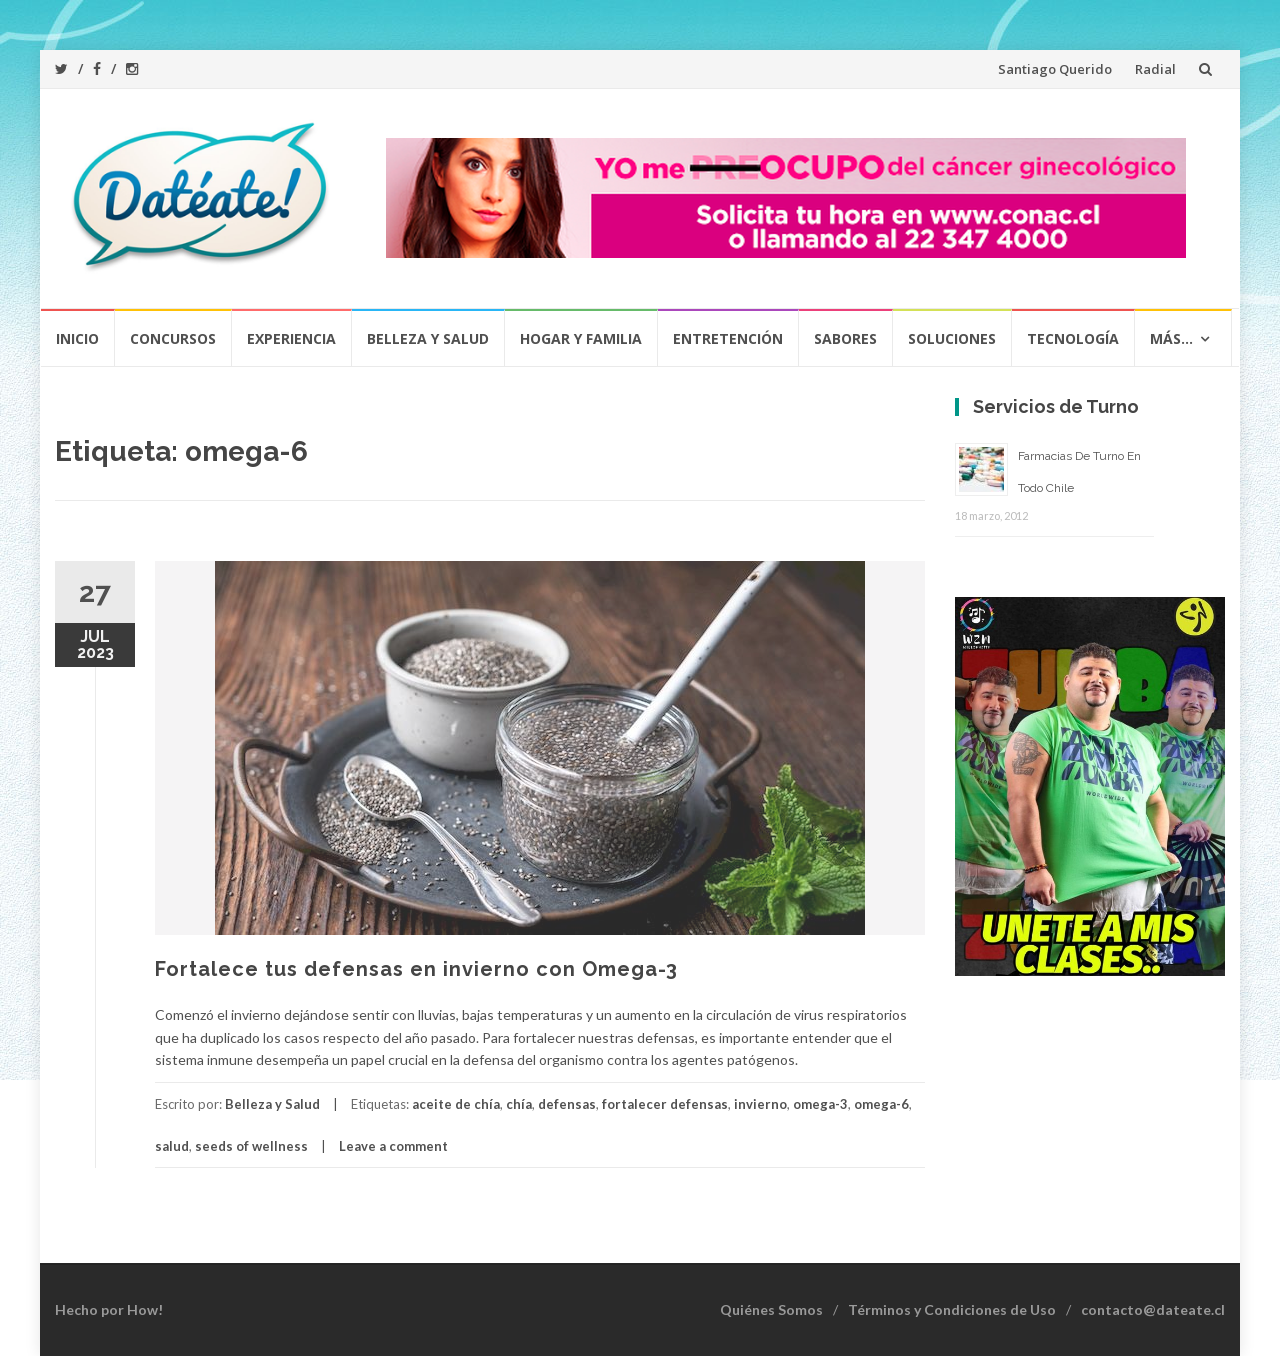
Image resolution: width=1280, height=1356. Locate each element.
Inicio (77, 338)
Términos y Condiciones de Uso (952, 1309)
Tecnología (1073, 338)
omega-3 (820, 1104)
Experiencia (291, 338)
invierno (760, 1104)
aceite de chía (456, 1104)
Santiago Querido (1055, 69)
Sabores (845, 338)
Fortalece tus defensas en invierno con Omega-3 (416, 969)
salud (172, 1146)
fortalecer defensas (665, 1104)
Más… (1171, 338)
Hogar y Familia (581, 338)
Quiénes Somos (771, 1309)
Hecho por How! (109, 1309)
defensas (567, 1104)
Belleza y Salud (428, 338)
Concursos (173, 338)
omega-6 (881, 1104)
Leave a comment (393, 1146)
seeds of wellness (251, 1146)
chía (519, 1104)
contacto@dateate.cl (1153, 1309)
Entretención (728, 338)
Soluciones (952, 338)
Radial (1155, 69)
